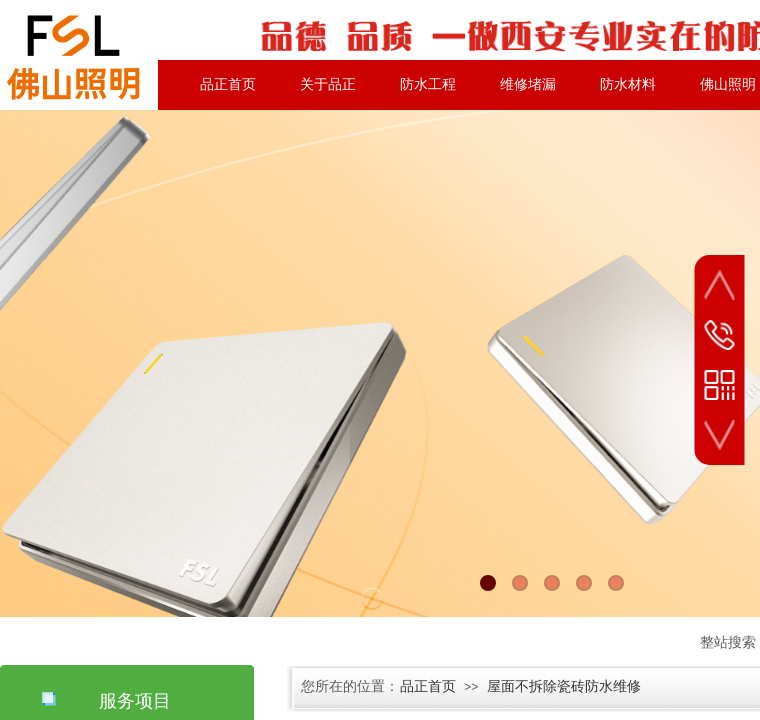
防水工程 (428, 84)
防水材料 (628, 84)
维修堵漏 (528, 84)
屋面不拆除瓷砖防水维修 (564, 686)
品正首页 (228, 84)
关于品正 (328, 84)
